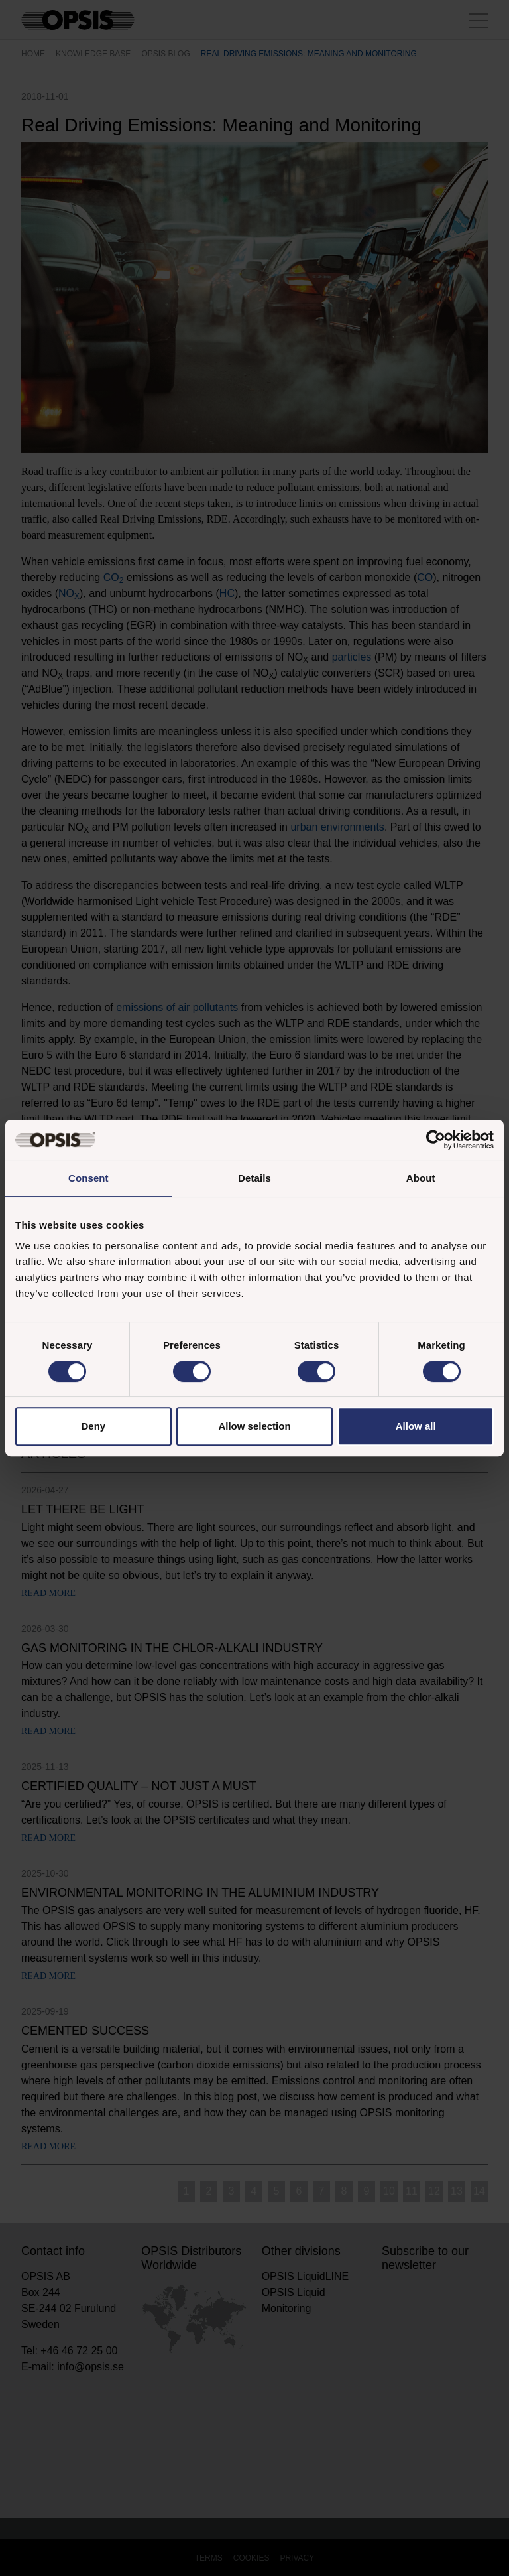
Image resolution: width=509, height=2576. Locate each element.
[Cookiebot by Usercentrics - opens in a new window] (436, 1140)
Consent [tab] (88, 1178)
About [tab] (420, 1178)
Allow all (416, 1426)
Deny (93, 1426)
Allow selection (254, 1426)
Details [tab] (254, 1178)
